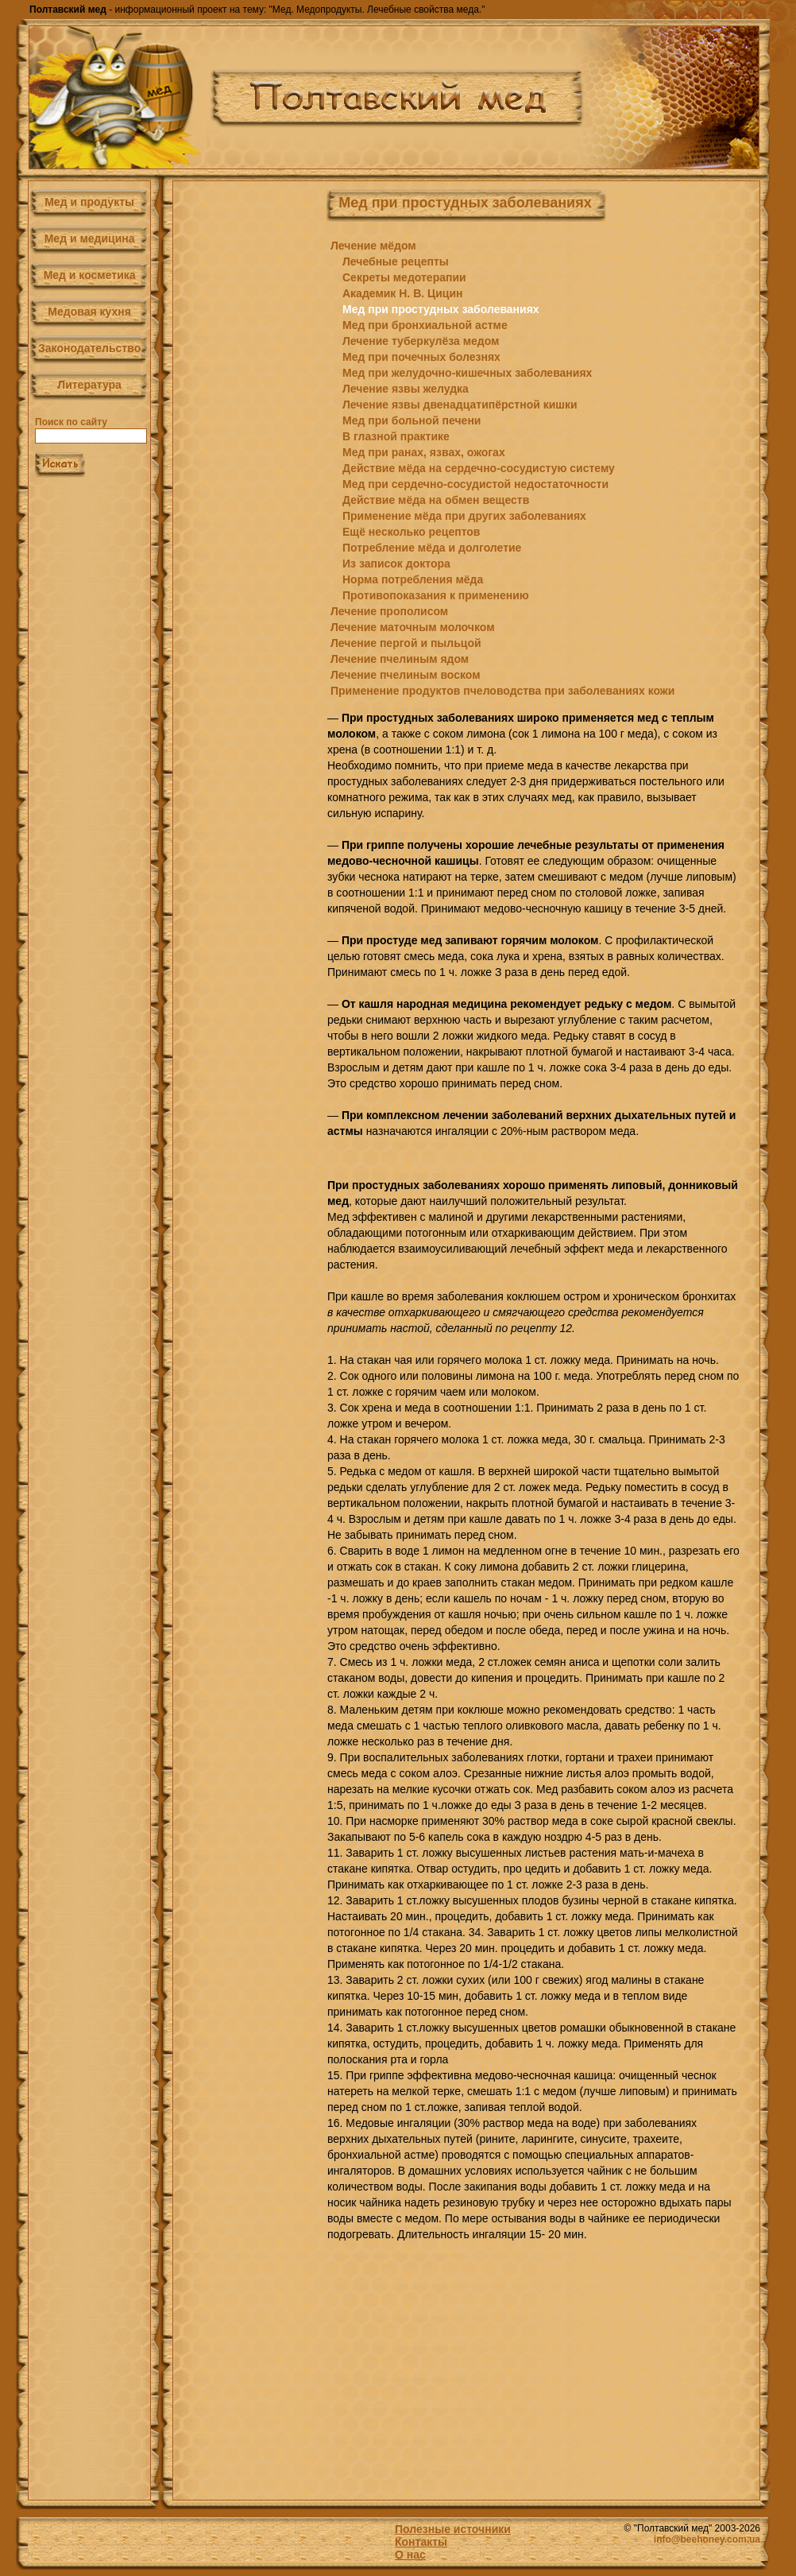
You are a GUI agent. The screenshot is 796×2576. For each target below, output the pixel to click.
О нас (410, 2554)
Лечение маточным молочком (412, 627)
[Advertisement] (243, 468)
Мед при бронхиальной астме (425, 325)
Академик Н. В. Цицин (402, 293)
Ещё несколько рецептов (411, 531)
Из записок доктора (396, 563)
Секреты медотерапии (404, 277)
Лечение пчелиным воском (405, 674)
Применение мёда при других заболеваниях (464, 515)
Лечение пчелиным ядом (399, 659)
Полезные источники (453, 2529)
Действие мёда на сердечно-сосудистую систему (478, 468)
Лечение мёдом (373, 245)
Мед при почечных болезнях (421, 357)
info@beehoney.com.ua (707, 2539)
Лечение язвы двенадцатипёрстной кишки (460, 404)
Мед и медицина (89, 238)
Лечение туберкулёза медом (420, 341)
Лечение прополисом (389, 611)
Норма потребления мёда (412, 579)
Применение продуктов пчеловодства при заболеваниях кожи (502, 690)
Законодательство (89, 348)
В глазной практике (396, 436)
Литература (89, 384)
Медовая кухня (89, 311)
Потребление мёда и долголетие (431, 547)
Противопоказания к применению (435, 595)
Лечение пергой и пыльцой (405, 643)
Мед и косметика (90, 275)
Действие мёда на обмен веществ (435, 500)
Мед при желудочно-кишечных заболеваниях (467, 372)
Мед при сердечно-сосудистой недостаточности (475, 484)
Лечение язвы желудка (405, 388)
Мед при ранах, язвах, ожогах (423, 452)
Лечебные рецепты (395, 261)
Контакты (421, 2541)
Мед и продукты (89, 202)
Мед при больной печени (411, 420)
